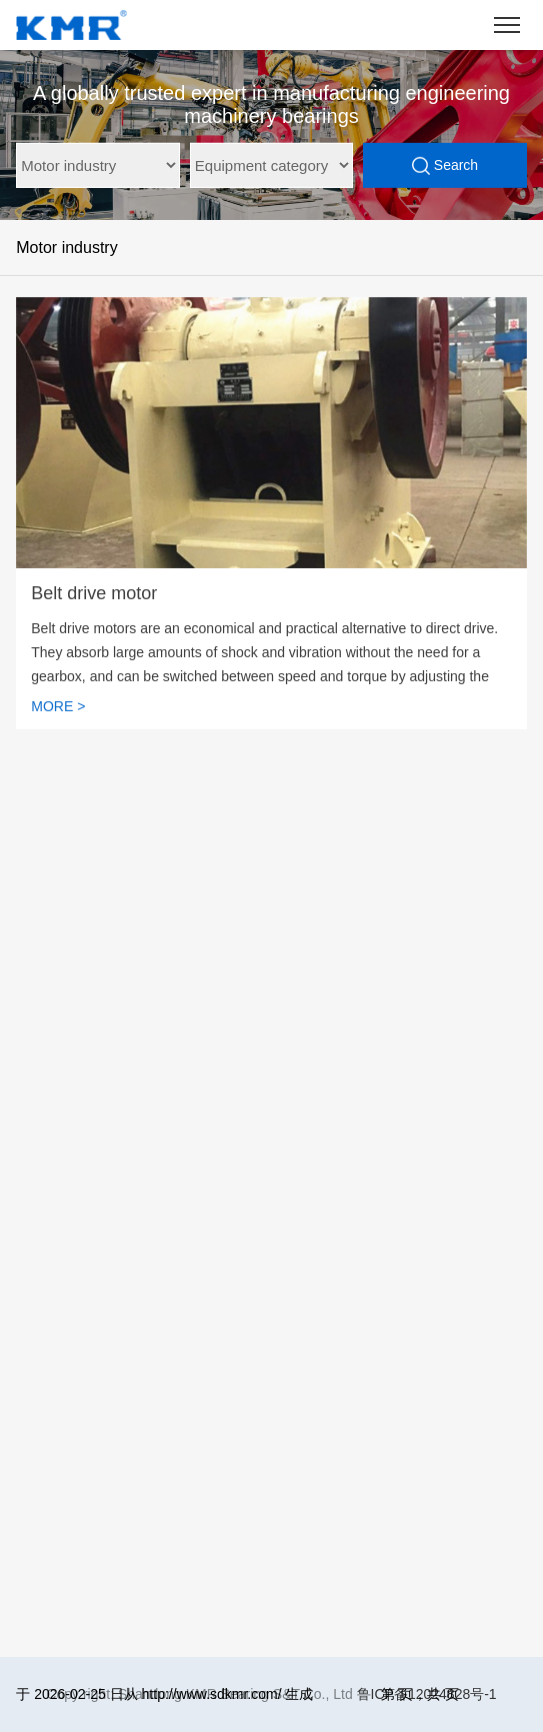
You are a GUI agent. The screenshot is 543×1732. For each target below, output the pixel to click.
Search (445, 166)
